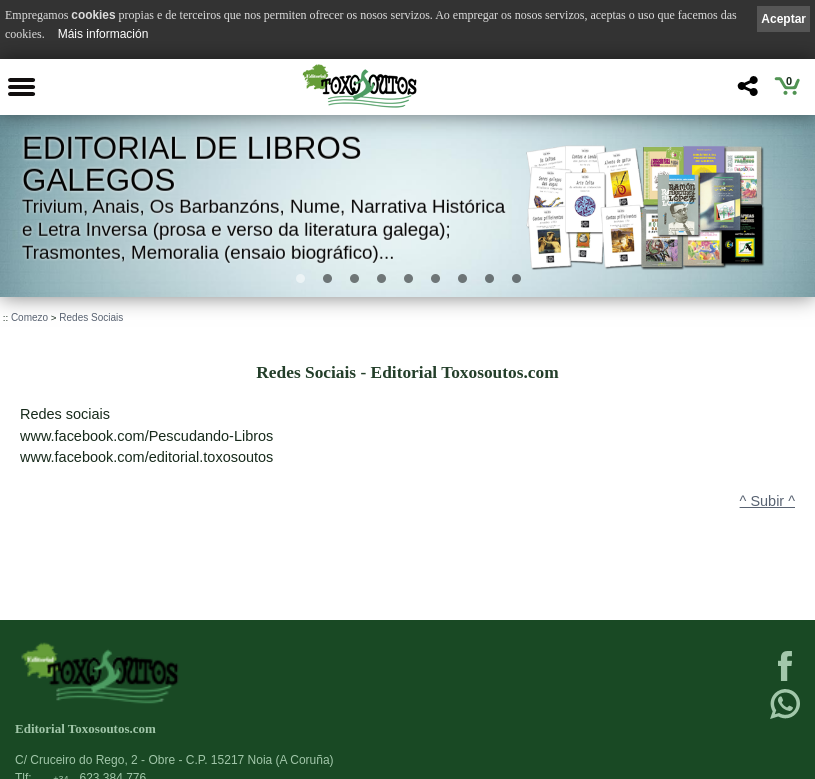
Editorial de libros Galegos (192, 164)
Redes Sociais (91, 317)
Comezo (29, 317)
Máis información (103, 34)
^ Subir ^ (767, 501)
